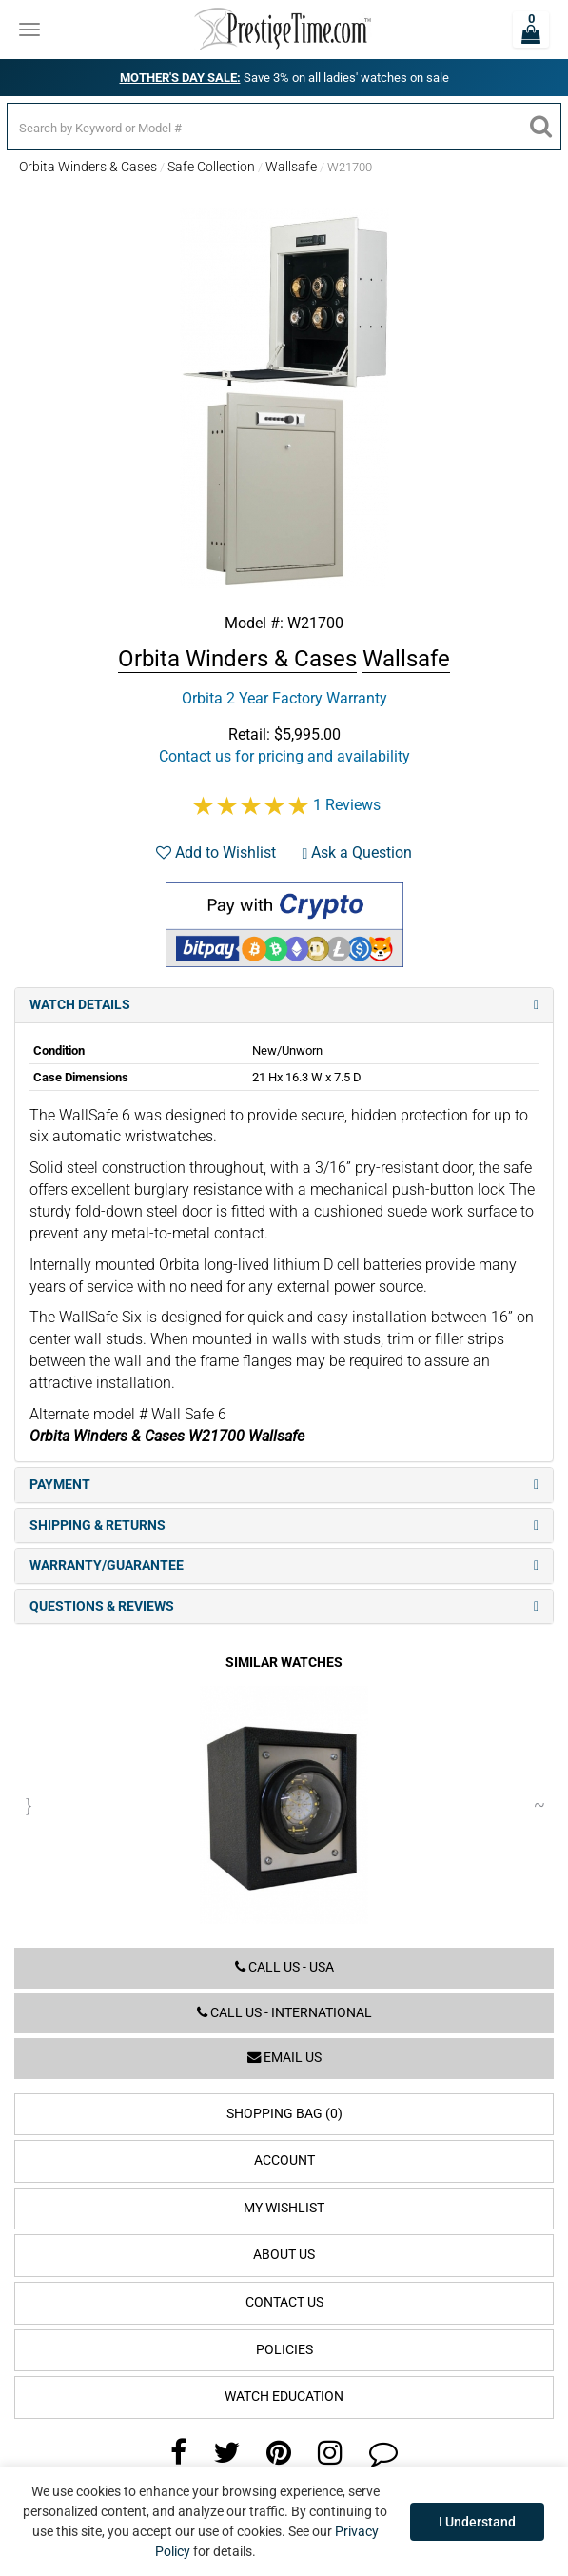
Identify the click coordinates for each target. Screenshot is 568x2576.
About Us (284, 2255)
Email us (284, 2058)
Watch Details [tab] (284, 1005)
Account (284, 2160)
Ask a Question (358, 852)
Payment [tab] (284, 1484)
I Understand (477, 2521)
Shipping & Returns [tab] (284, 1525)
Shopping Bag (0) (284, 2114)
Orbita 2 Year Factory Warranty (284, 698)
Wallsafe (291, 166)
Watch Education (284, 2396)
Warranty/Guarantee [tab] (284, 1565)
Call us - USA (284, 1967)
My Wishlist (284, 2208)
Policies (284, 2350)
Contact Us (284, 2302)
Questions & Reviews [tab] (284, 1606)
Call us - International (284, 2013)
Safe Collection (211, 166)
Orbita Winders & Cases (88, 166)
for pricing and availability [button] (284, 756)
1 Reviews (347, 805)
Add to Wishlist (216, 852)
